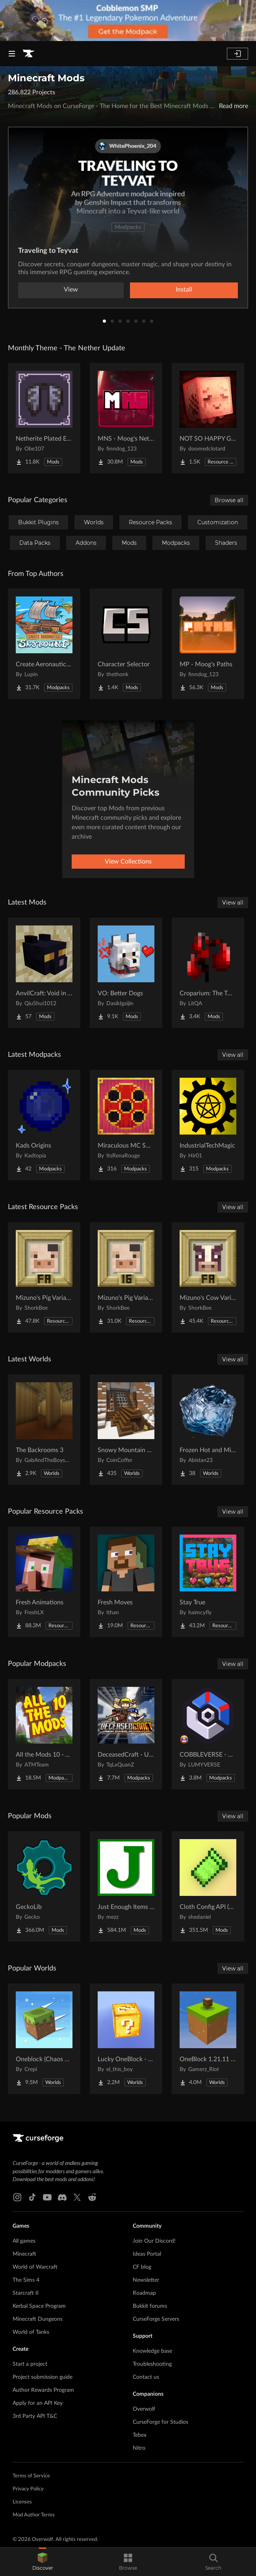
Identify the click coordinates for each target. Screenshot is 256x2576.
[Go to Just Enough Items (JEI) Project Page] (126, 1886)
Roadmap (144, 2293)
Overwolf (144, 2409)
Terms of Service (31, 2476)
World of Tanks (31, 2332)
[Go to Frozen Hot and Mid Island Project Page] (208, 1429)
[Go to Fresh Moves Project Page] (126, 1582)
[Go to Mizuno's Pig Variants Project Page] (126, 1277)
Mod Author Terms (34, 2515)
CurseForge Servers (156, 2319)
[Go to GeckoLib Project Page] (44, 1886)
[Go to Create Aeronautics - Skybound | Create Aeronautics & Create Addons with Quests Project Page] (44, 644)
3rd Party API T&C (35, 2416)
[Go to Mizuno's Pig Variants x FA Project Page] (44, 1277)
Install (184, 289)
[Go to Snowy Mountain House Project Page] (126, 1429)
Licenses (22, 2502)
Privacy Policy (28, 2489)
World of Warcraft (35, 2267)
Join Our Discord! (154, 2241)
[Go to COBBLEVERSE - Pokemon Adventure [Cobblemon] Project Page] (208, 1734)
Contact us (146, 2377)
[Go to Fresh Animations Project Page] (44, 1582)
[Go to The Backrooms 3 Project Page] (44, 1429)
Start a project (30, 2364)
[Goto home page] (28, 53)
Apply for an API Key (38, 2403)
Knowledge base (152, 2351)
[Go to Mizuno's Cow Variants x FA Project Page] (208, 1277)
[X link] (77, 2197)
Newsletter (146, 2280)
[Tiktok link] (32, 2197)
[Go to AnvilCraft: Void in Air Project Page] (44, 973)
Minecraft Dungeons (38, 2319)
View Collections (128, 861)
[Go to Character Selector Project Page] (126, 644)
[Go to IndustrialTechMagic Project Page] (208, 1125)
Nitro (139, 2448)
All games (24, 2241)
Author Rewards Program (43, 2390)
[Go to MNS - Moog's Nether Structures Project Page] (126, 418)
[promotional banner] (128, 20)
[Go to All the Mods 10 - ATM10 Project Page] (44, 1734)
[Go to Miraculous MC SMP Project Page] (126, 1125)
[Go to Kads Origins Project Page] (44, 1125)
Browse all (229, 500)
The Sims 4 (26, 2280)
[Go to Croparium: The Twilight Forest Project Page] (208, 973)
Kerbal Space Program (39, 2306)
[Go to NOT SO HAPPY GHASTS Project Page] (208, 418)
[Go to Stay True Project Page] (208, 1582)
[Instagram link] (17, 2197)
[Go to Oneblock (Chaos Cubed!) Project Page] (44, 2038)
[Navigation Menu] (12, 54)
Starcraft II (26, 2293)
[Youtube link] (47, 2197)
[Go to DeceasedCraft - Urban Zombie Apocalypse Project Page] (126, 1734)
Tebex (140, 2435)
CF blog (142, 2267)
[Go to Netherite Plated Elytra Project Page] (44, 418)
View (71, 289)
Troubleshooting (152, 2364)
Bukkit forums (150, 2306)
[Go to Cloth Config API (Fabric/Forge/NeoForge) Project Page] (208, 1886)
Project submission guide (42, 2377)
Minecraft (24, 2254)
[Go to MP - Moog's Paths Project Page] (208, 644)
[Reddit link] (92, 2197)
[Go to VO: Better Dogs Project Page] (126, 973)
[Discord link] (62, 2197)
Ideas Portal (147, 2254)
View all (232, 902)
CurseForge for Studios (160, 2422)
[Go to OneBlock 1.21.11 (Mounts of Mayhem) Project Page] (208, 2038)
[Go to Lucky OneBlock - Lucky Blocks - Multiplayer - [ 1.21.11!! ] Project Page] (126, 2038)
